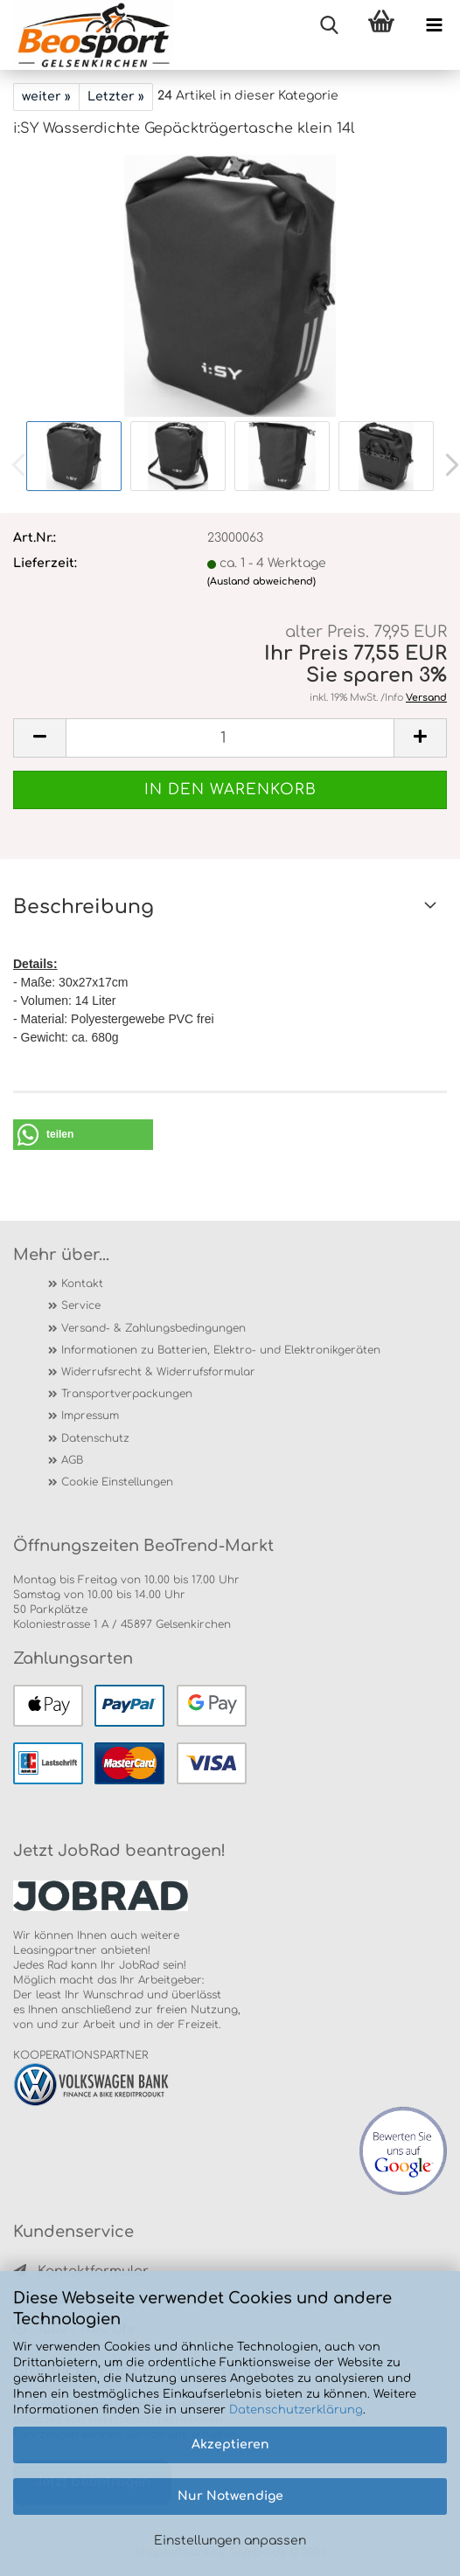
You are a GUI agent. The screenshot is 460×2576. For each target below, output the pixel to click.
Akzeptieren (230, 2444)
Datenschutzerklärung (296, 2410)
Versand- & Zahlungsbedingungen (153, 1328)
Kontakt (82, 1284)
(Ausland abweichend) (261, 581)
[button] (83, 1134)
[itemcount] (230, 738)
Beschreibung (83, 907)
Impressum (90, 1415)
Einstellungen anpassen (230, 2540)
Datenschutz (95, 1438)
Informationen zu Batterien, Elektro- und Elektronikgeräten (220, 1350)
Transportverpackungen (126, 1394)
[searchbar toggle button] (329, 26)
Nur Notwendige (230, 2496)
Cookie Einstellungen (117, 1482)
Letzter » (115, 96)
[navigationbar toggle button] (434, 26)
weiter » (46, 96)
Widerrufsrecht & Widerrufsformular (158, 1372)
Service (81, 1305)
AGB (72, 1460)
